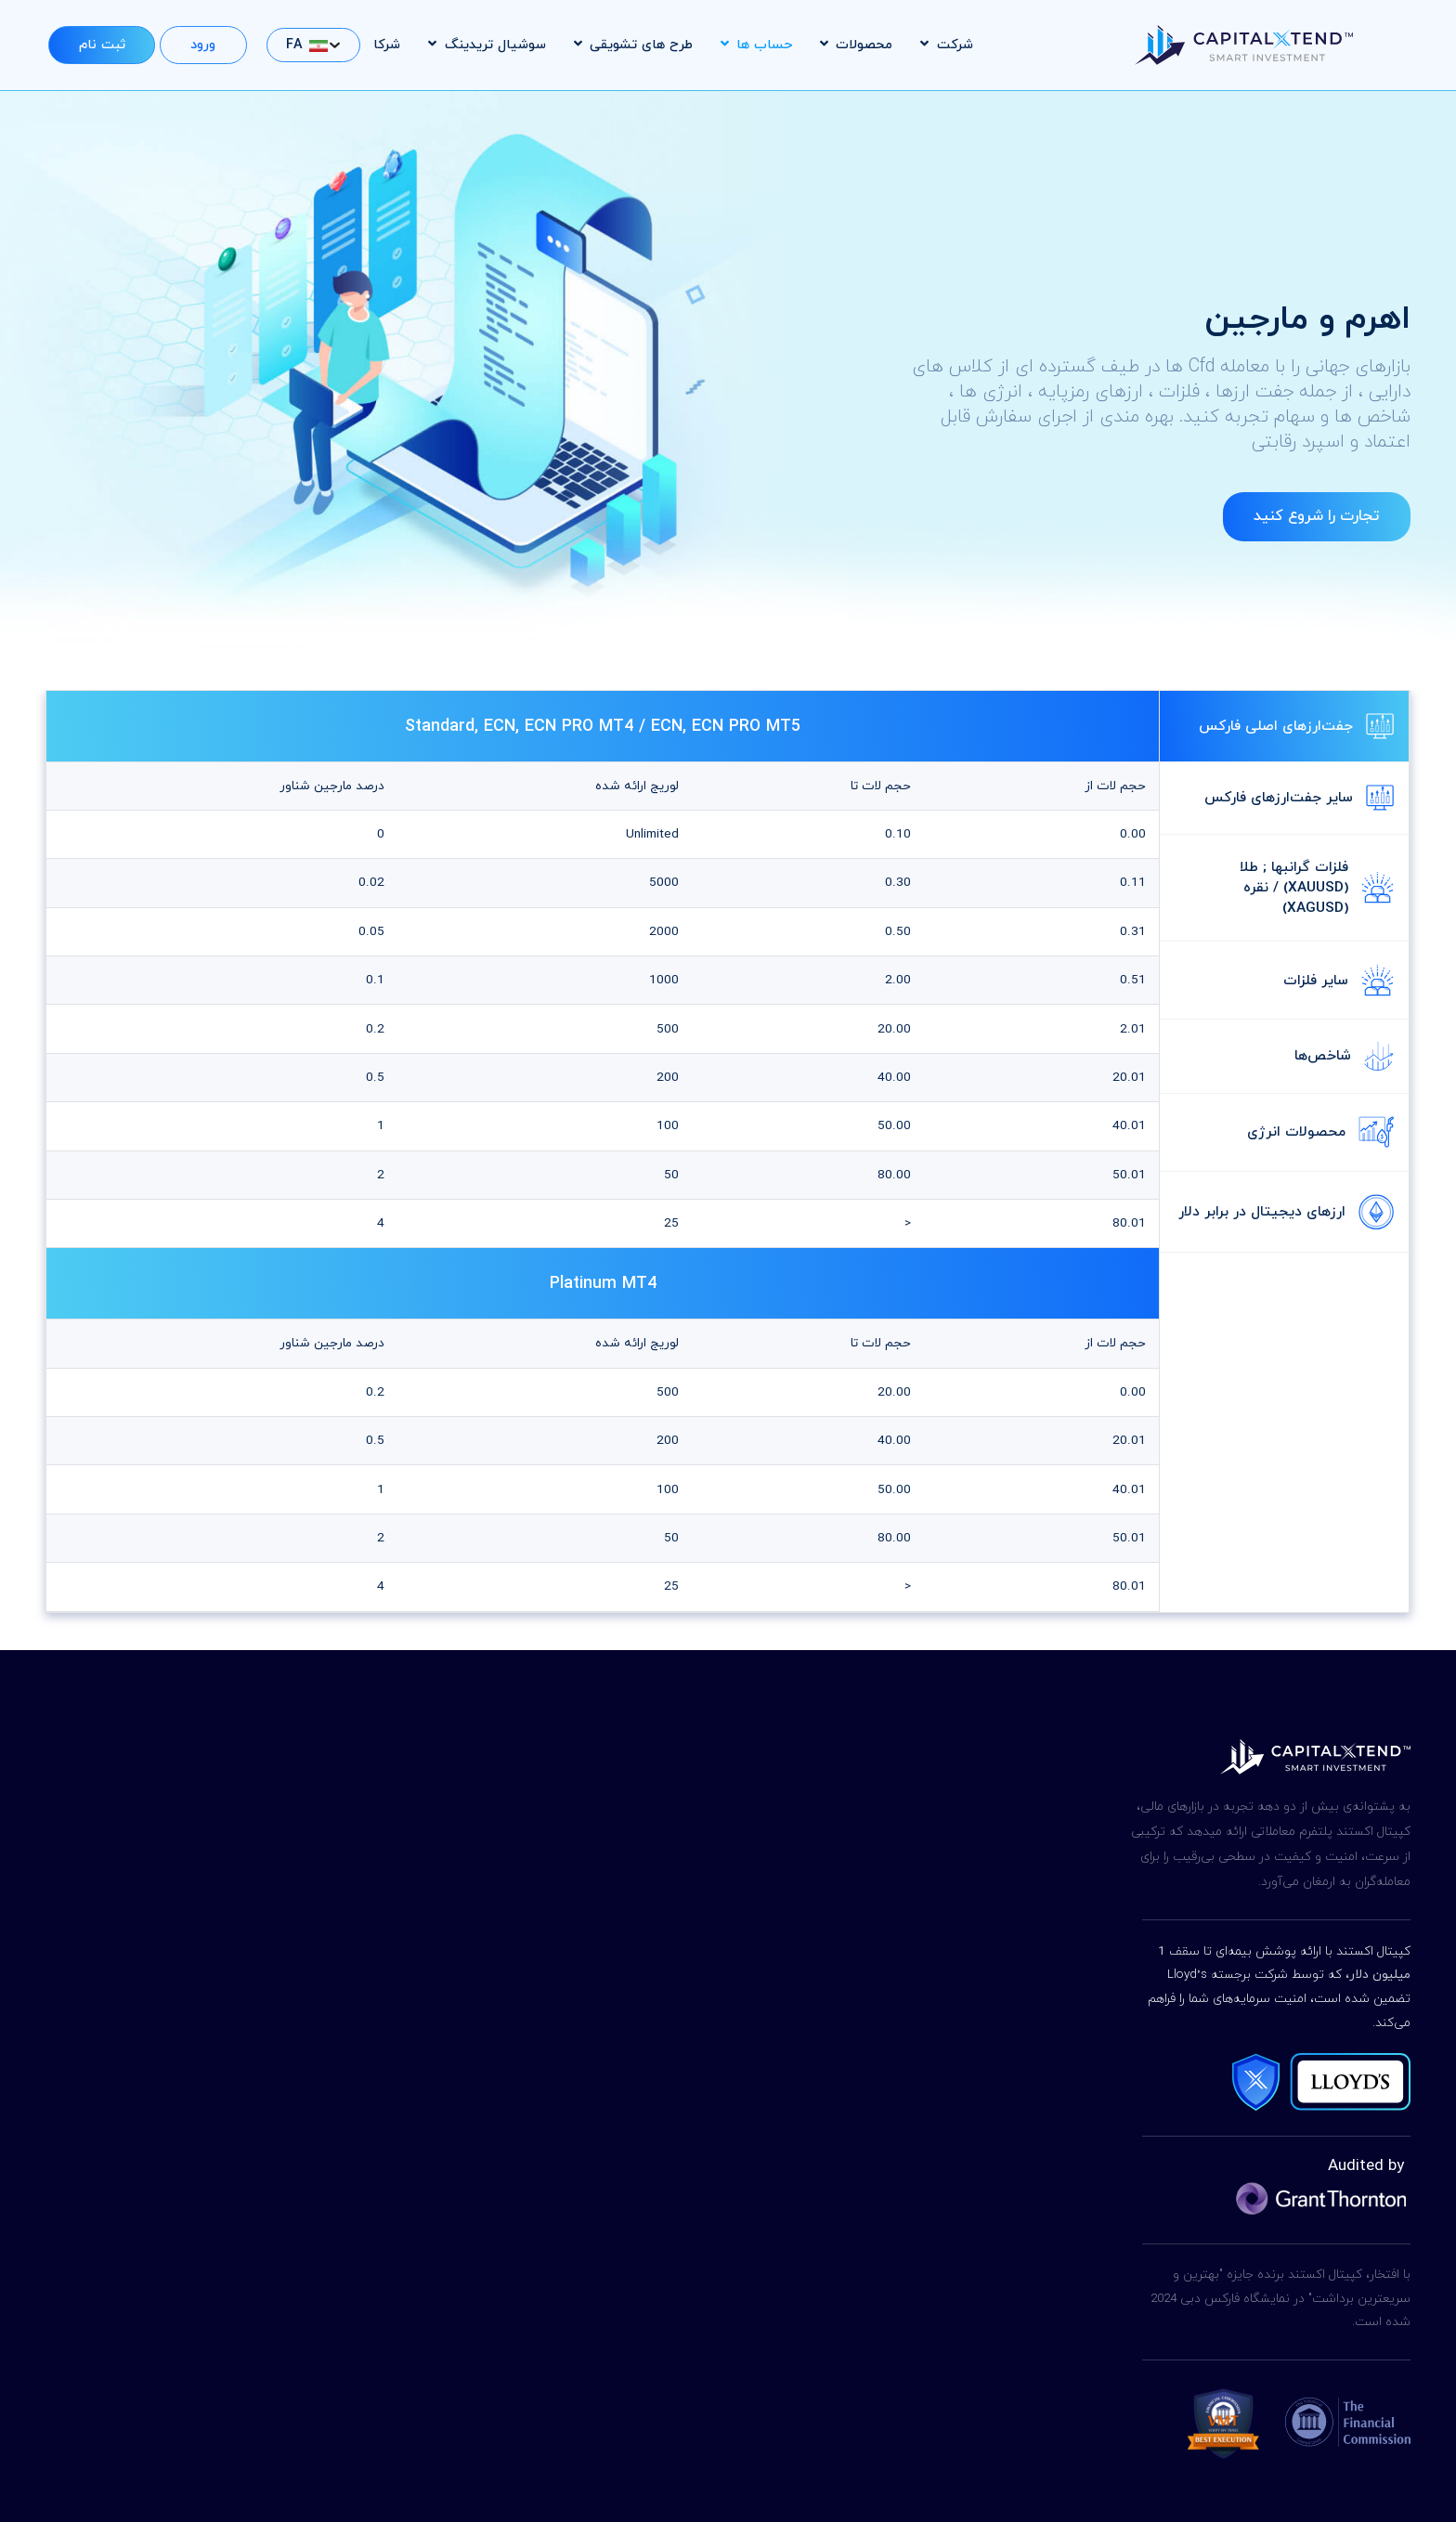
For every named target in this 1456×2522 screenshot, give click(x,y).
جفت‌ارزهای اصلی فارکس (1296, 726)
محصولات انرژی (1320, 1132)
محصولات (856, 45)
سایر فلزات (1338, 980)
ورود (202, 45)
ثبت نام (102, 45)
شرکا (386, 45)
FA (307, 45)
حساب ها (756, 45)
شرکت (946, 45)
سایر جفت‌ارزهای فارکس (1299, 798)
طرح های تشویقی (633, 45)
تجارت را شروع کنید (1316, 516)
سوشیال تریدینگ (486, 45)
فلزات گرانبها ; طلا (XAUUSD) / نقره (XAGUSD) (1317, 887)
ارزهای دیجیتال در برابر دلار (1286, 1211)
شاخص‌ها (1344, 1056)
